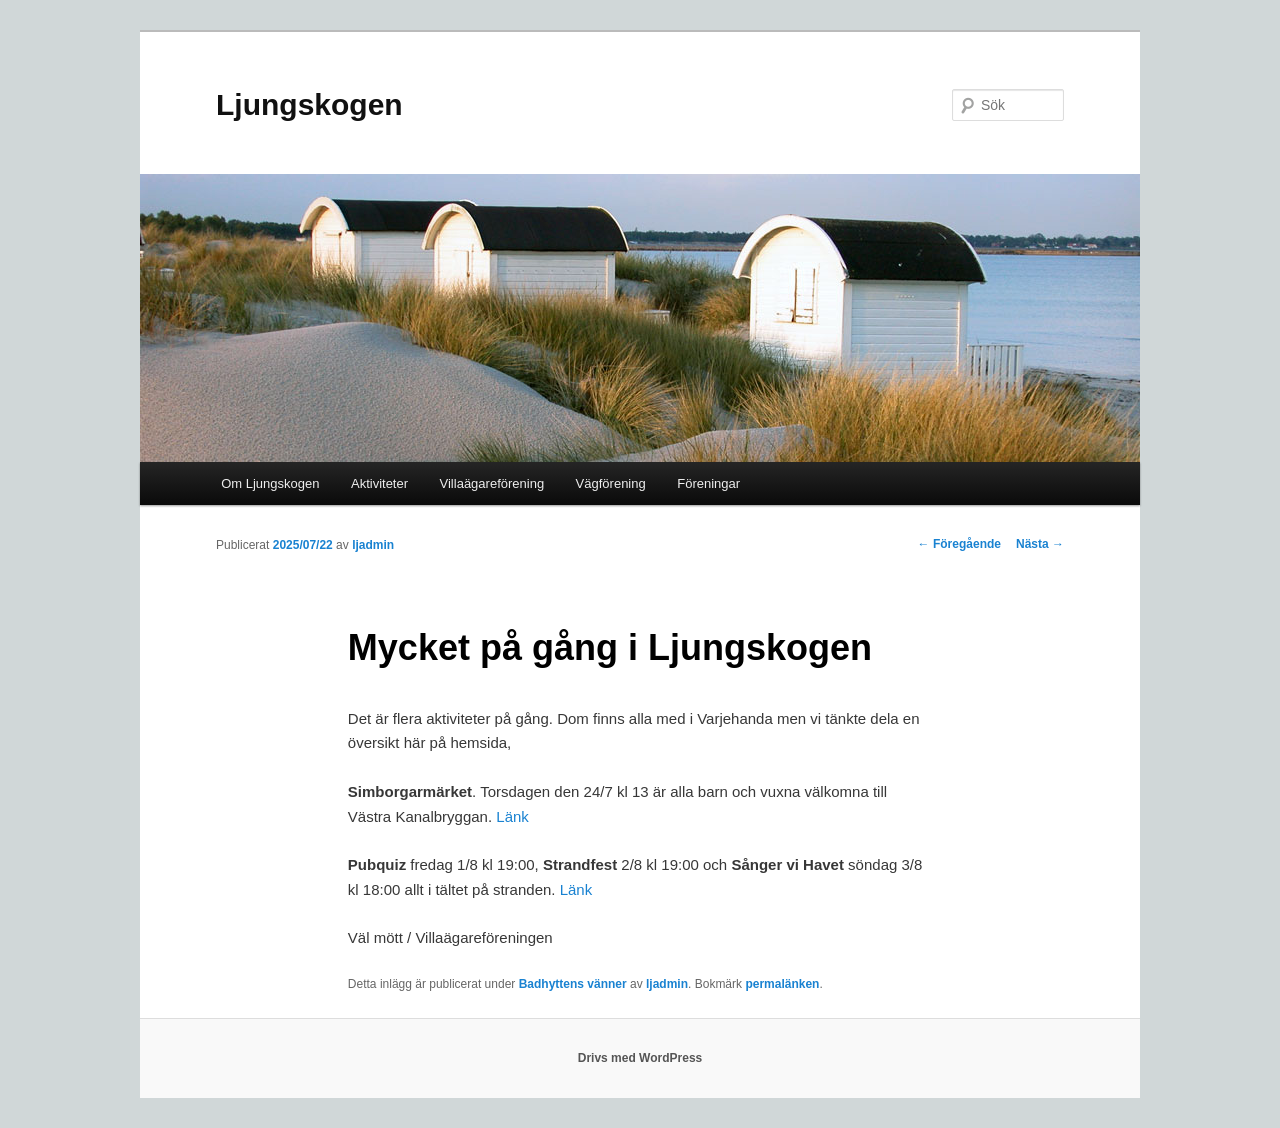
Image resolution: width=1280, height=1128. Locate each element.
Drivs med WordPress (640, 1058)
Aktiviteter (379, 483)
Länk (512, 816)
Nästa (1040, 544)
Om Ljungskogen (270, 483)
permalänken (782, 984)
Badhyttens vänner (573, 984)
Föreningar (708, 483)
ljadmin (373, 545)
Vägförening (611, 483)
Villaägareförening (492, 483)
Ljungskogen (309, 104)
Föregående (959, 544)
